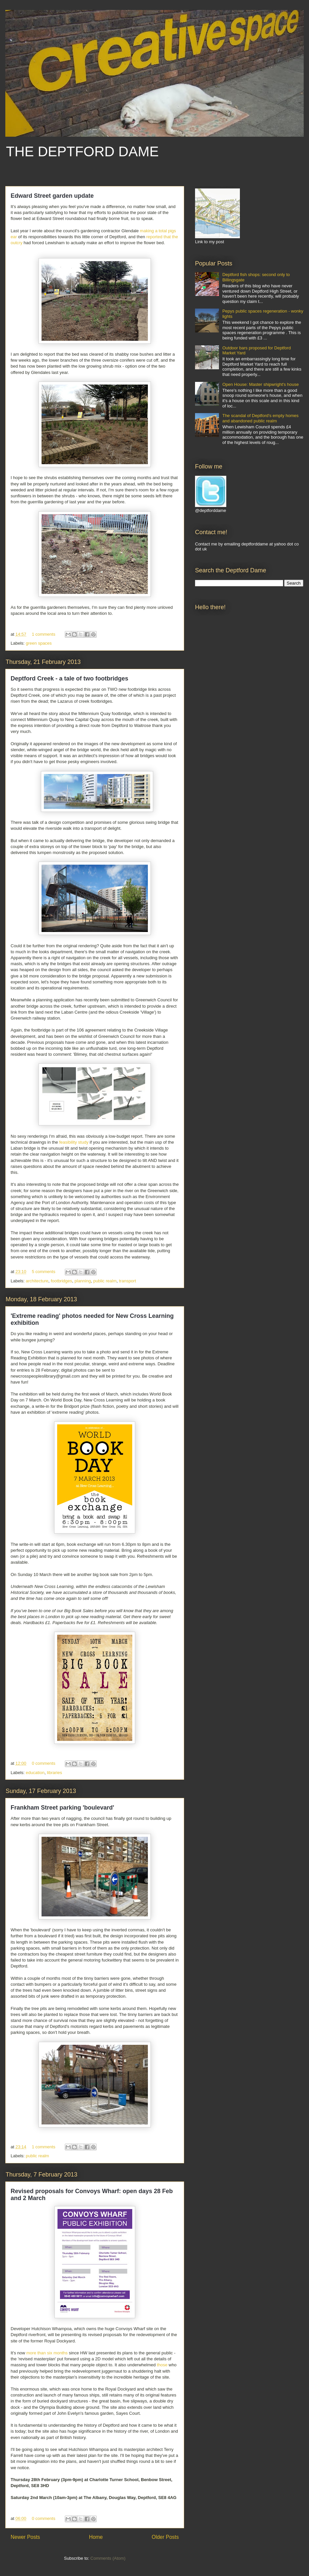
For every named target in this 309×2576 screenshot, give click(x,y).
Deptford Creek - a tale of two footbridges (69, 678)
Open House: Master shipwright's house (260, 384)
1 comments (43, 634)
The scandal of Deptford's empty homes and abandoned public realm (260, 418)
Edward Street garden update (52, 195)
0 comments (43, 1763)
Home (96, 2537)
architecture (37, 1280)
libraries (54, 1772)
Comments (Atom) (107, 2558)
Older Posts (165, 2537)
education (35, 1772)
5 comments (43, 1271)
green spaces (39, 643)
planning (82, 1280)
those (162, 2364)
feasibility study (73, 1142)
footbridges (61, 1280)
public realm (105, 1280)
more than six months (46, 2352)
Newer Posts (25, 2537)
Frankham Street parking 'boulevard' (62, 1807)
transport (127, 1280)
